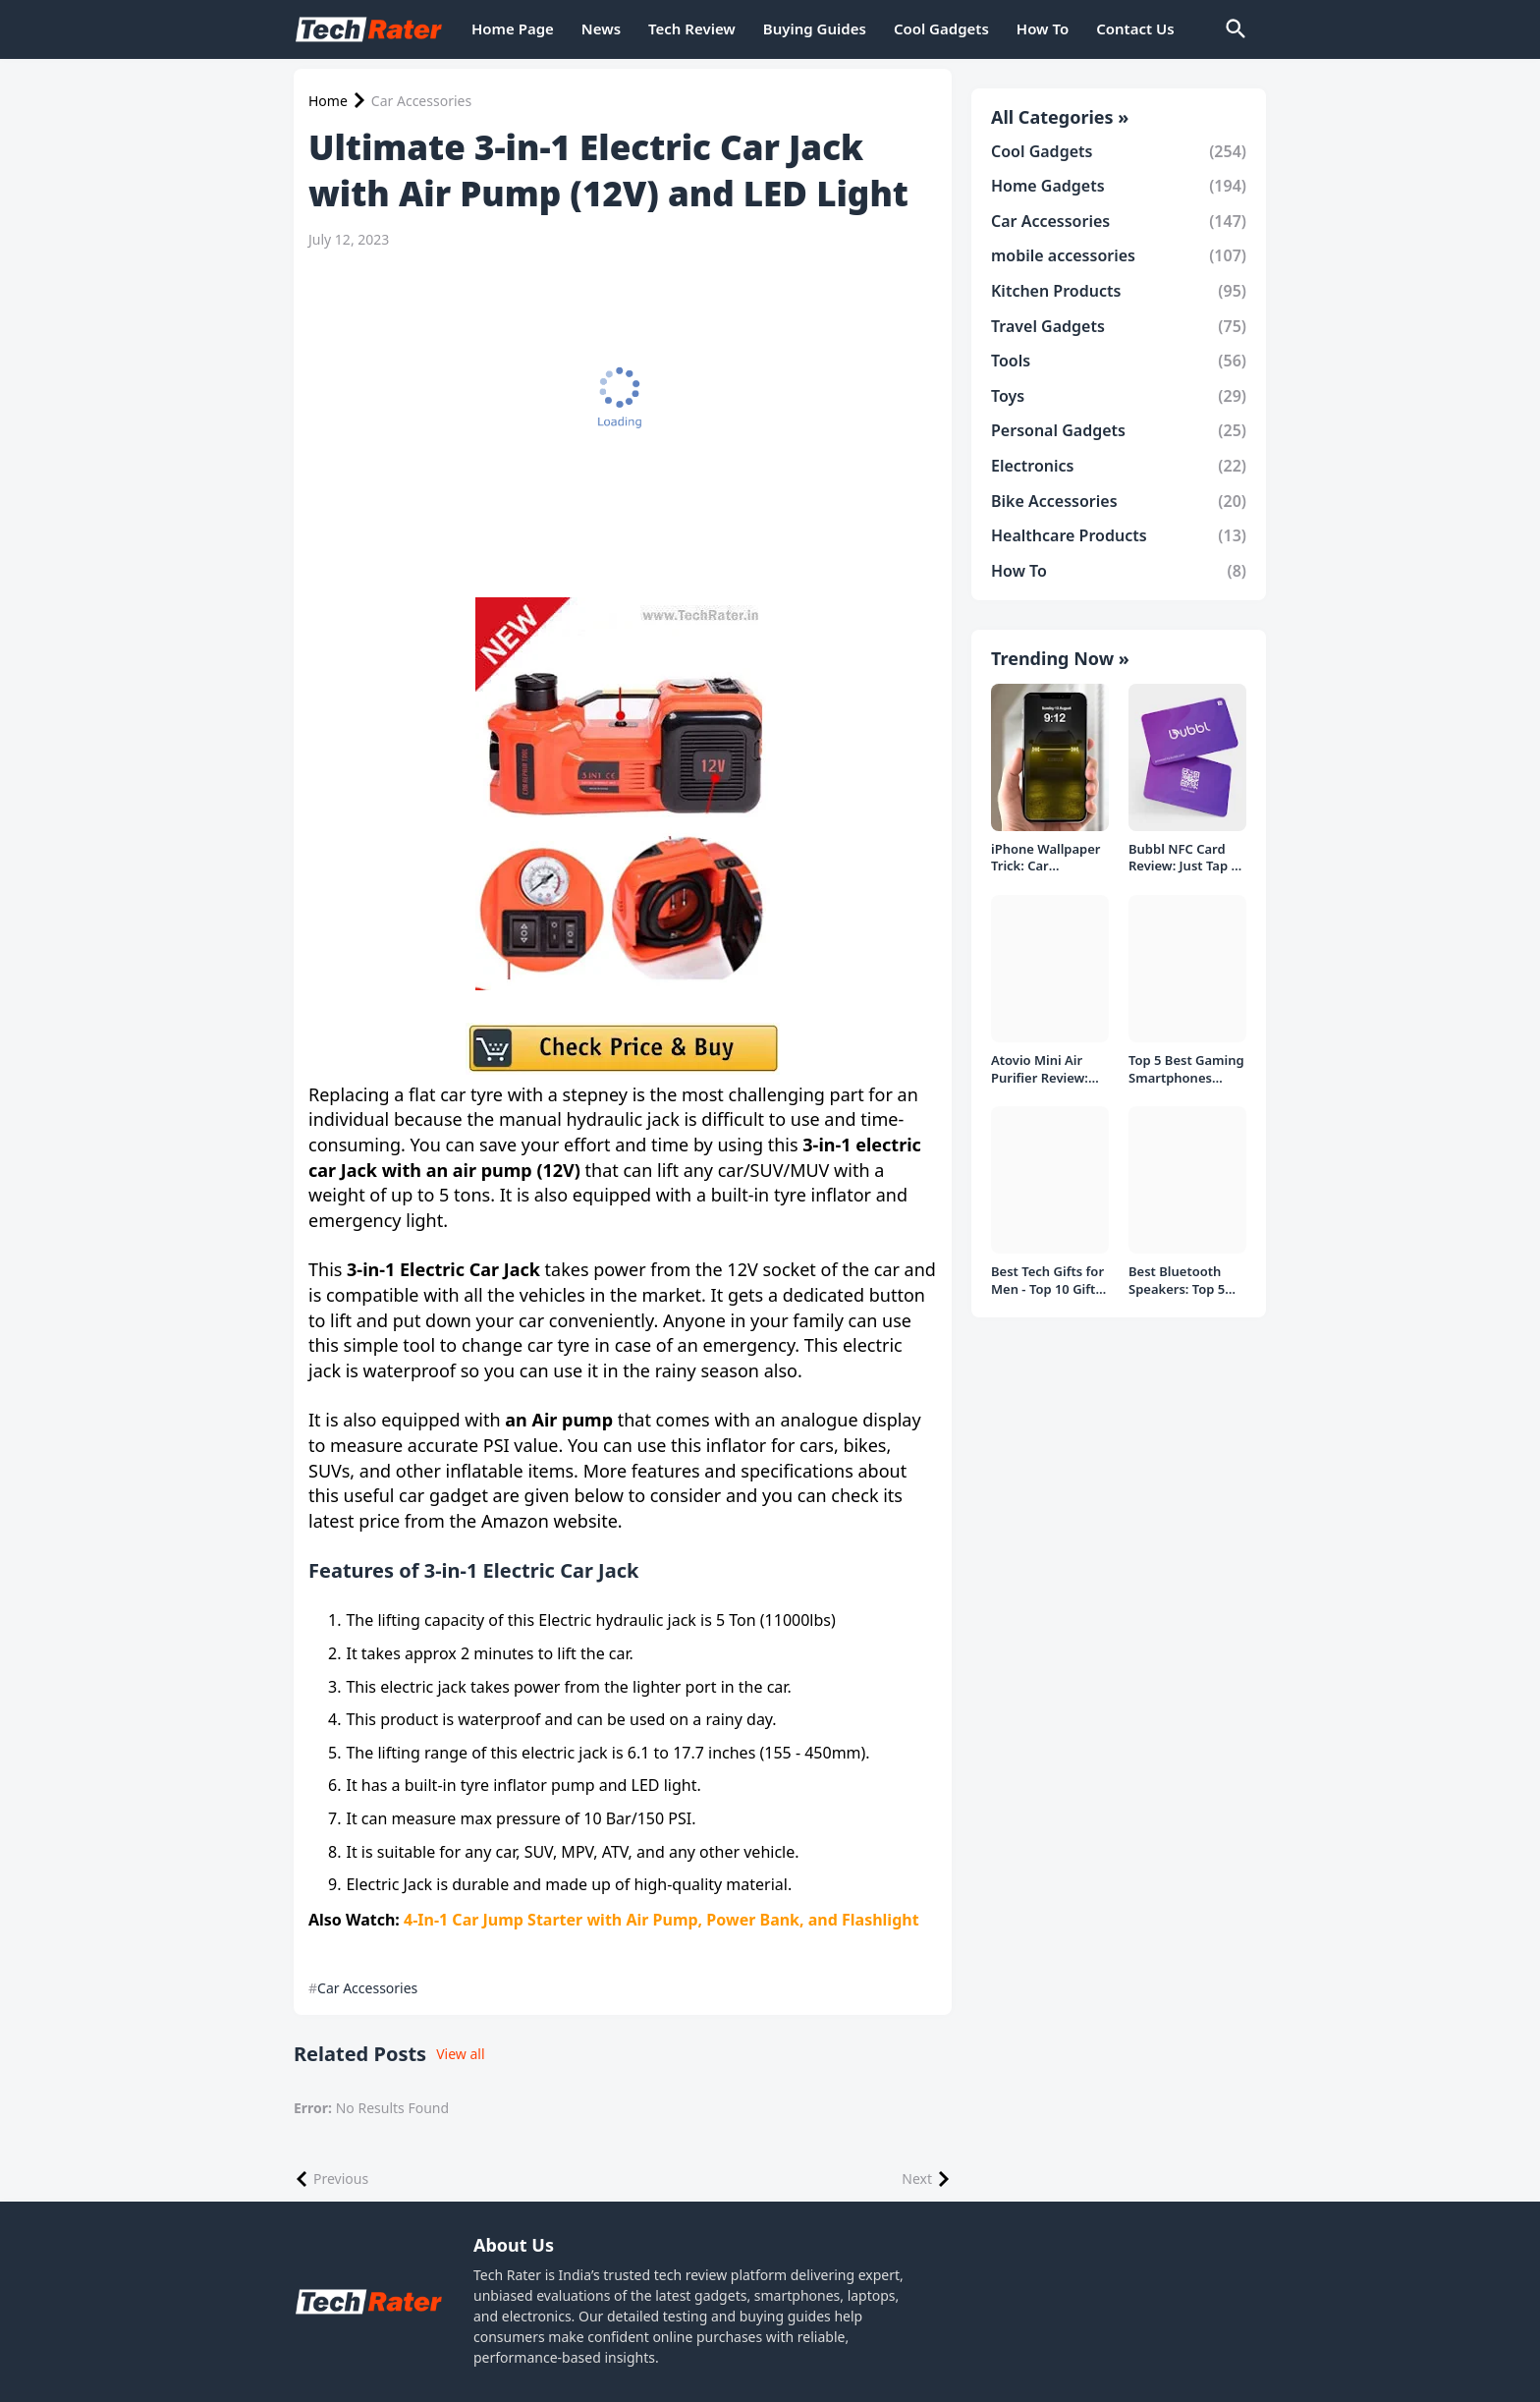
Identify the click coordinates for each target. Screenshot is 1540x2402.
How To (1043, 28)
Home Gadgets (1118, 185)
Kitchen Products (1118, 291)
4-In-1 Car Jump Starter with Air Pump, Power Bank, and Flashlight (659, 1919)
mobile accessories (1118, 255)
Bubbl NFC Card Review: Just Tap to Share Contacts (1186, 858)
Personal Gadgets (1118, 430)
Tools (1118, 360)
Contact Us (1135, 28)
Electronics (1118, 465)
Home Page (512, 28)
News (601, 28)
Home (328, 101)
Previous (340, 2178)
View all (460, 2053)
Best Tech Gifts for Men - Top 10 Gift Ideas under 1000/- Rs (1049, 1280)
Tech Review (692, 28)
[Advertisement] (617, 410)
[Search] (1234, 29)
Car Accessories (421, 101)
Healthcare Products (1118, 535)
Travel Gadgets (1118, 326)
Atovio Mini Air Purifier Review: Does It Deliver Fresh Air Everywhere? (1039, 1069)
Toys (1118, 396)
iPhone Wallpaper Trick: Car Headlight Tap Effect (1046, 858)
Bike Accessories (1118, 501)
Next (917, 2178)
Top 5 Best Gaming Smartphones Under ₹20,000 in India (1186, 1069)
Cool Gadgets (941, 28)
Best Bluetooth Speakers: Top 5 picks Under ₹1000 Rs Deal (1185, 1280)
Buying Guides (814, 28)
